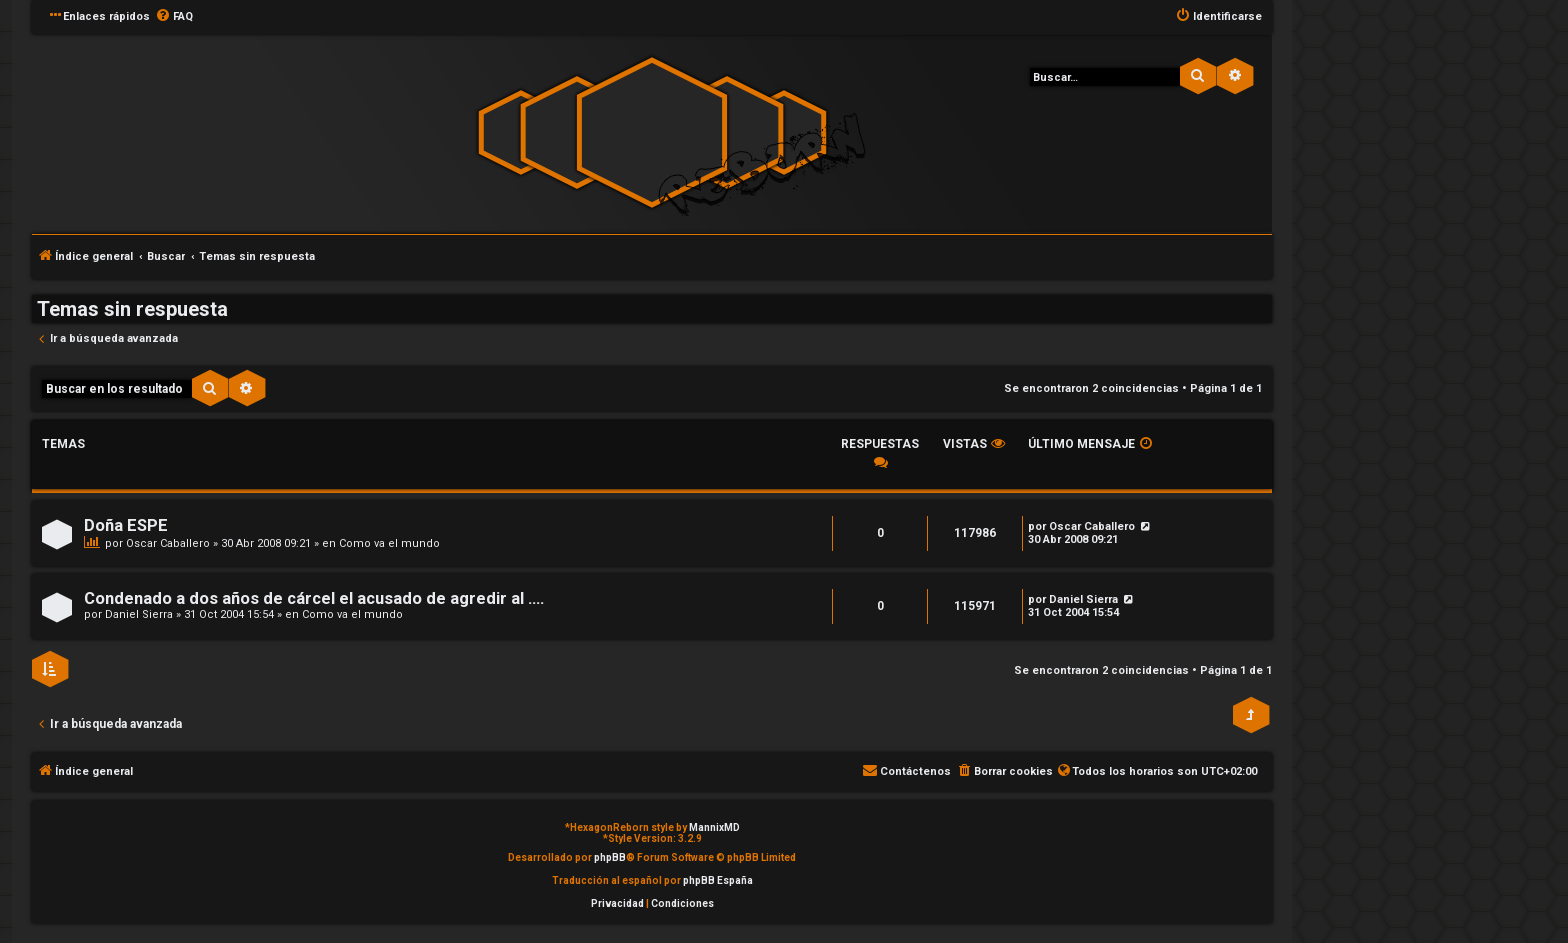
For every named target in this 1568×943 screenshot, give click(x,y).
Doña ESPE (126, 525)
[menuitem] (174, 17)
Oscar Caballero (168, 543)
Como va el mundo (389, 543)
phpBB (610, 857)
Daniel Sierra (139, 614)
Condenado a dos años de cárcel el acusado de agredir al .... (314, 598)
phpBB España (718, 880)
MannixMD (714, 827)
